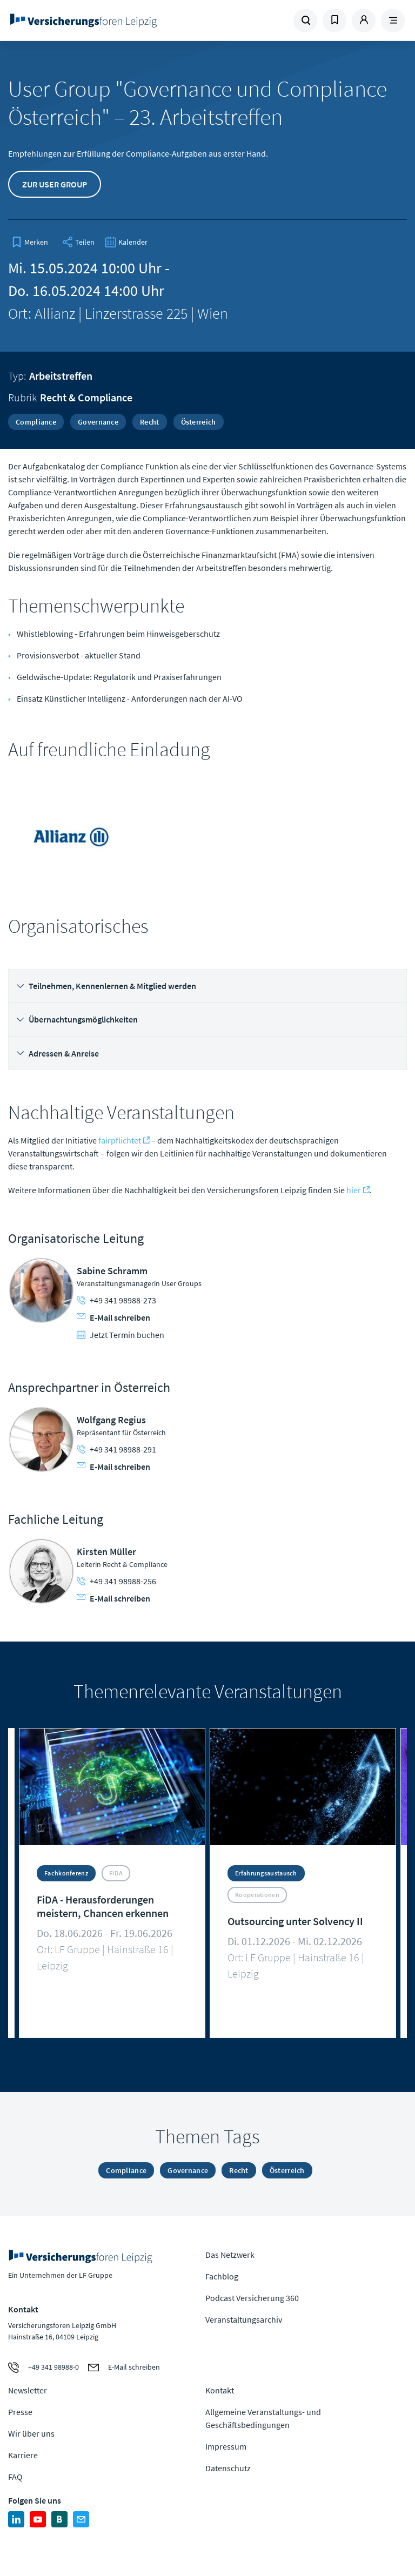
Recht (149, 422)
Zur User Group (54, 184)
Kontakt (219, 2390)
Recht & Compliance (86, 397)
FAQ (15, 2476)
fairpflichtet (119, 1140)
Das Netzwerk (230, 2254)
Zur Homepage (83, 20)
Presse (20, 2411)
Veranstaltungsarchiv (243, 2319)
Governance (98, 422)
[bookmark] (29, 242)
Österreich (198, 422)
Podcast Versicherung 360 (252, 2297)
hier (353, 1190)
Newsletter (27, 2390)
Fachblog (221, 2276)
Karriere (23, 2455)
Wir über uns (31, 2433)
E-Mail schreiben (113, 1317)
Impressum (225, 2446)
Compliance (36, 422)
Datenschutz (228, 2468)
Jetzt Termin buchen (120, 1334)
